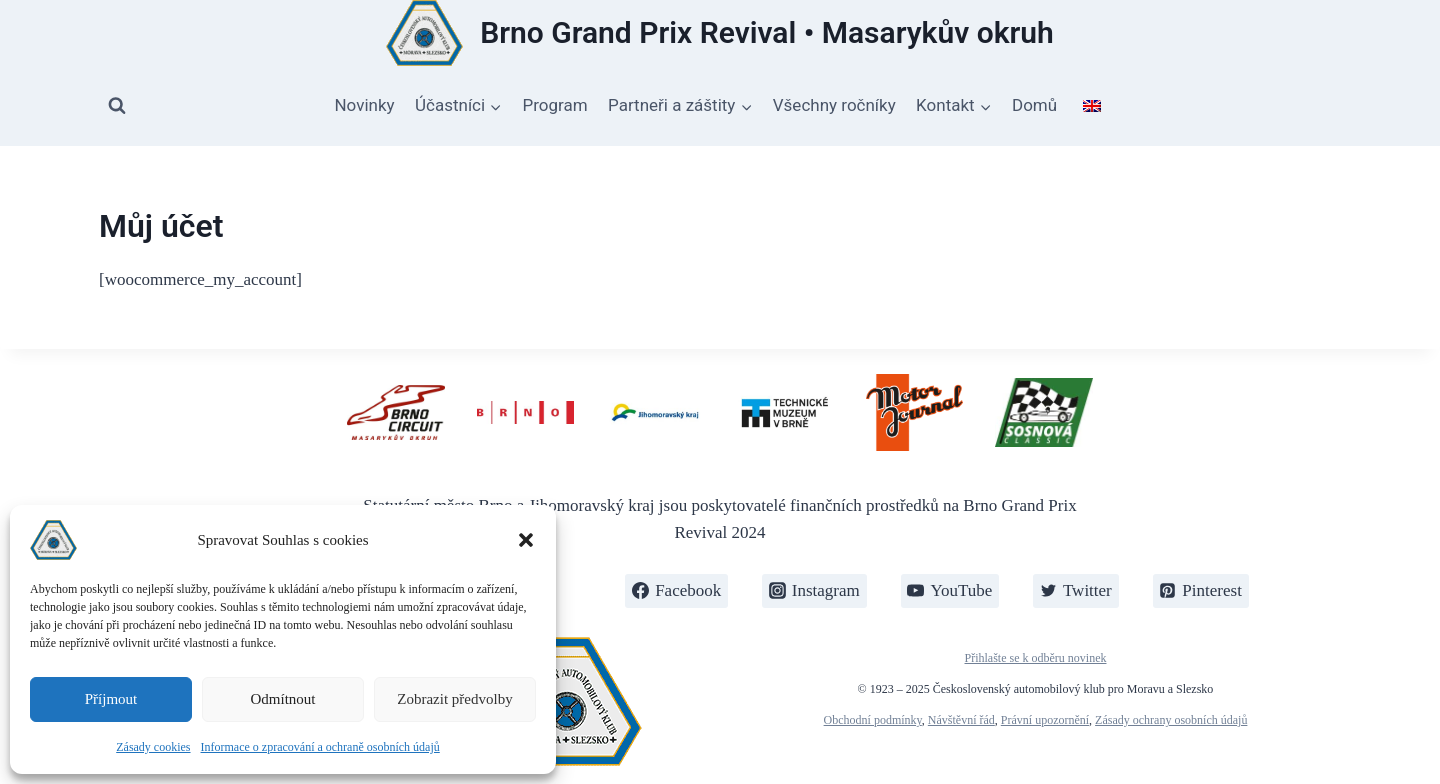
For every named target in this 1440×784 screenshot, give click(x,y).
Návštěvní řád (961, 720)
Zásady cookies (153, 747)
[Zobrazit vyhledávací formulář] (117, 106)
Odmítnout (282, 699)
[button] (526, 540)
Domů (1034, 105)
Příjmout (111, 699)
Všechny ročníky (834, 105)
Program (555, 105)
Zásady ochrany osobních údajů (1171, 720)
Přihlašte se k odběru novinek (1036, 658)
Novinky (364, 105)
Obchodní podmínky (873, 720)
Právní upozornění (1045, 720)
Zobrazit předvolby (454, 699)
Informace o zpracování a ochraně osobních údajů (320, 747)
